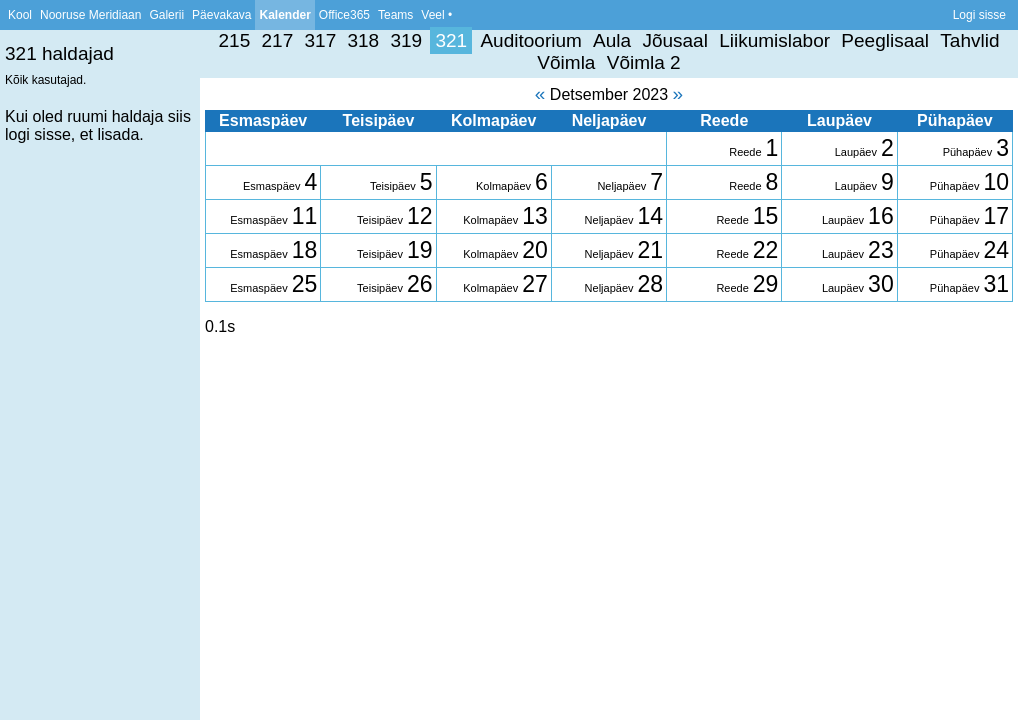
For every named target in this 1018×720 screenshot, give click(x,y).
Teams (395, 15)
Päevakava (221, 15)
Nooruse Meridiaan (90, 15)
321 (451, 40)
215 (235, 40)
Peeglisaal (885, 40)
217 (278, 40)
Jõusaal (675, 40)
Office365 (344, 15)
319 (406, 40)
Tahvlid (969, 40)
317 (321, 40)
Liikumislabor (774, 40)
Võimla (566, 62)
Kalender (284, 15)
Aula (612, 40)
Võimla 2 (644, 62)
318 (363, 40)
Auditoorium (530, 40)
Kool (20, 15)
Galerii (166, 15)
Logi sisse (979, 15)
